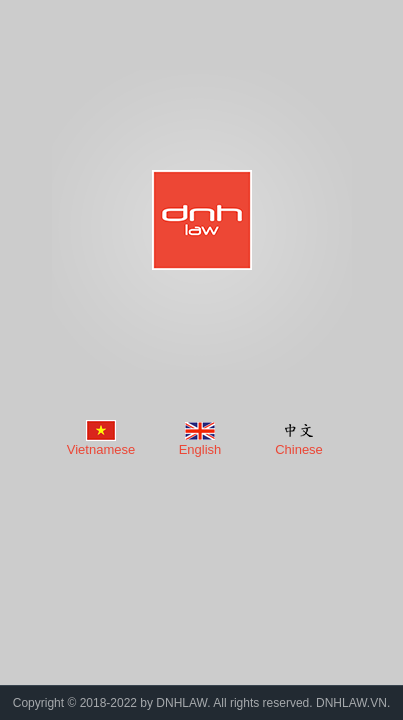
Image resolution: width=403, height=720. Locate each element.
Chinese (299, 449)
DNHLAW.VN (351, 703)
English (200, 449)
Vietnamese (101, 449)
